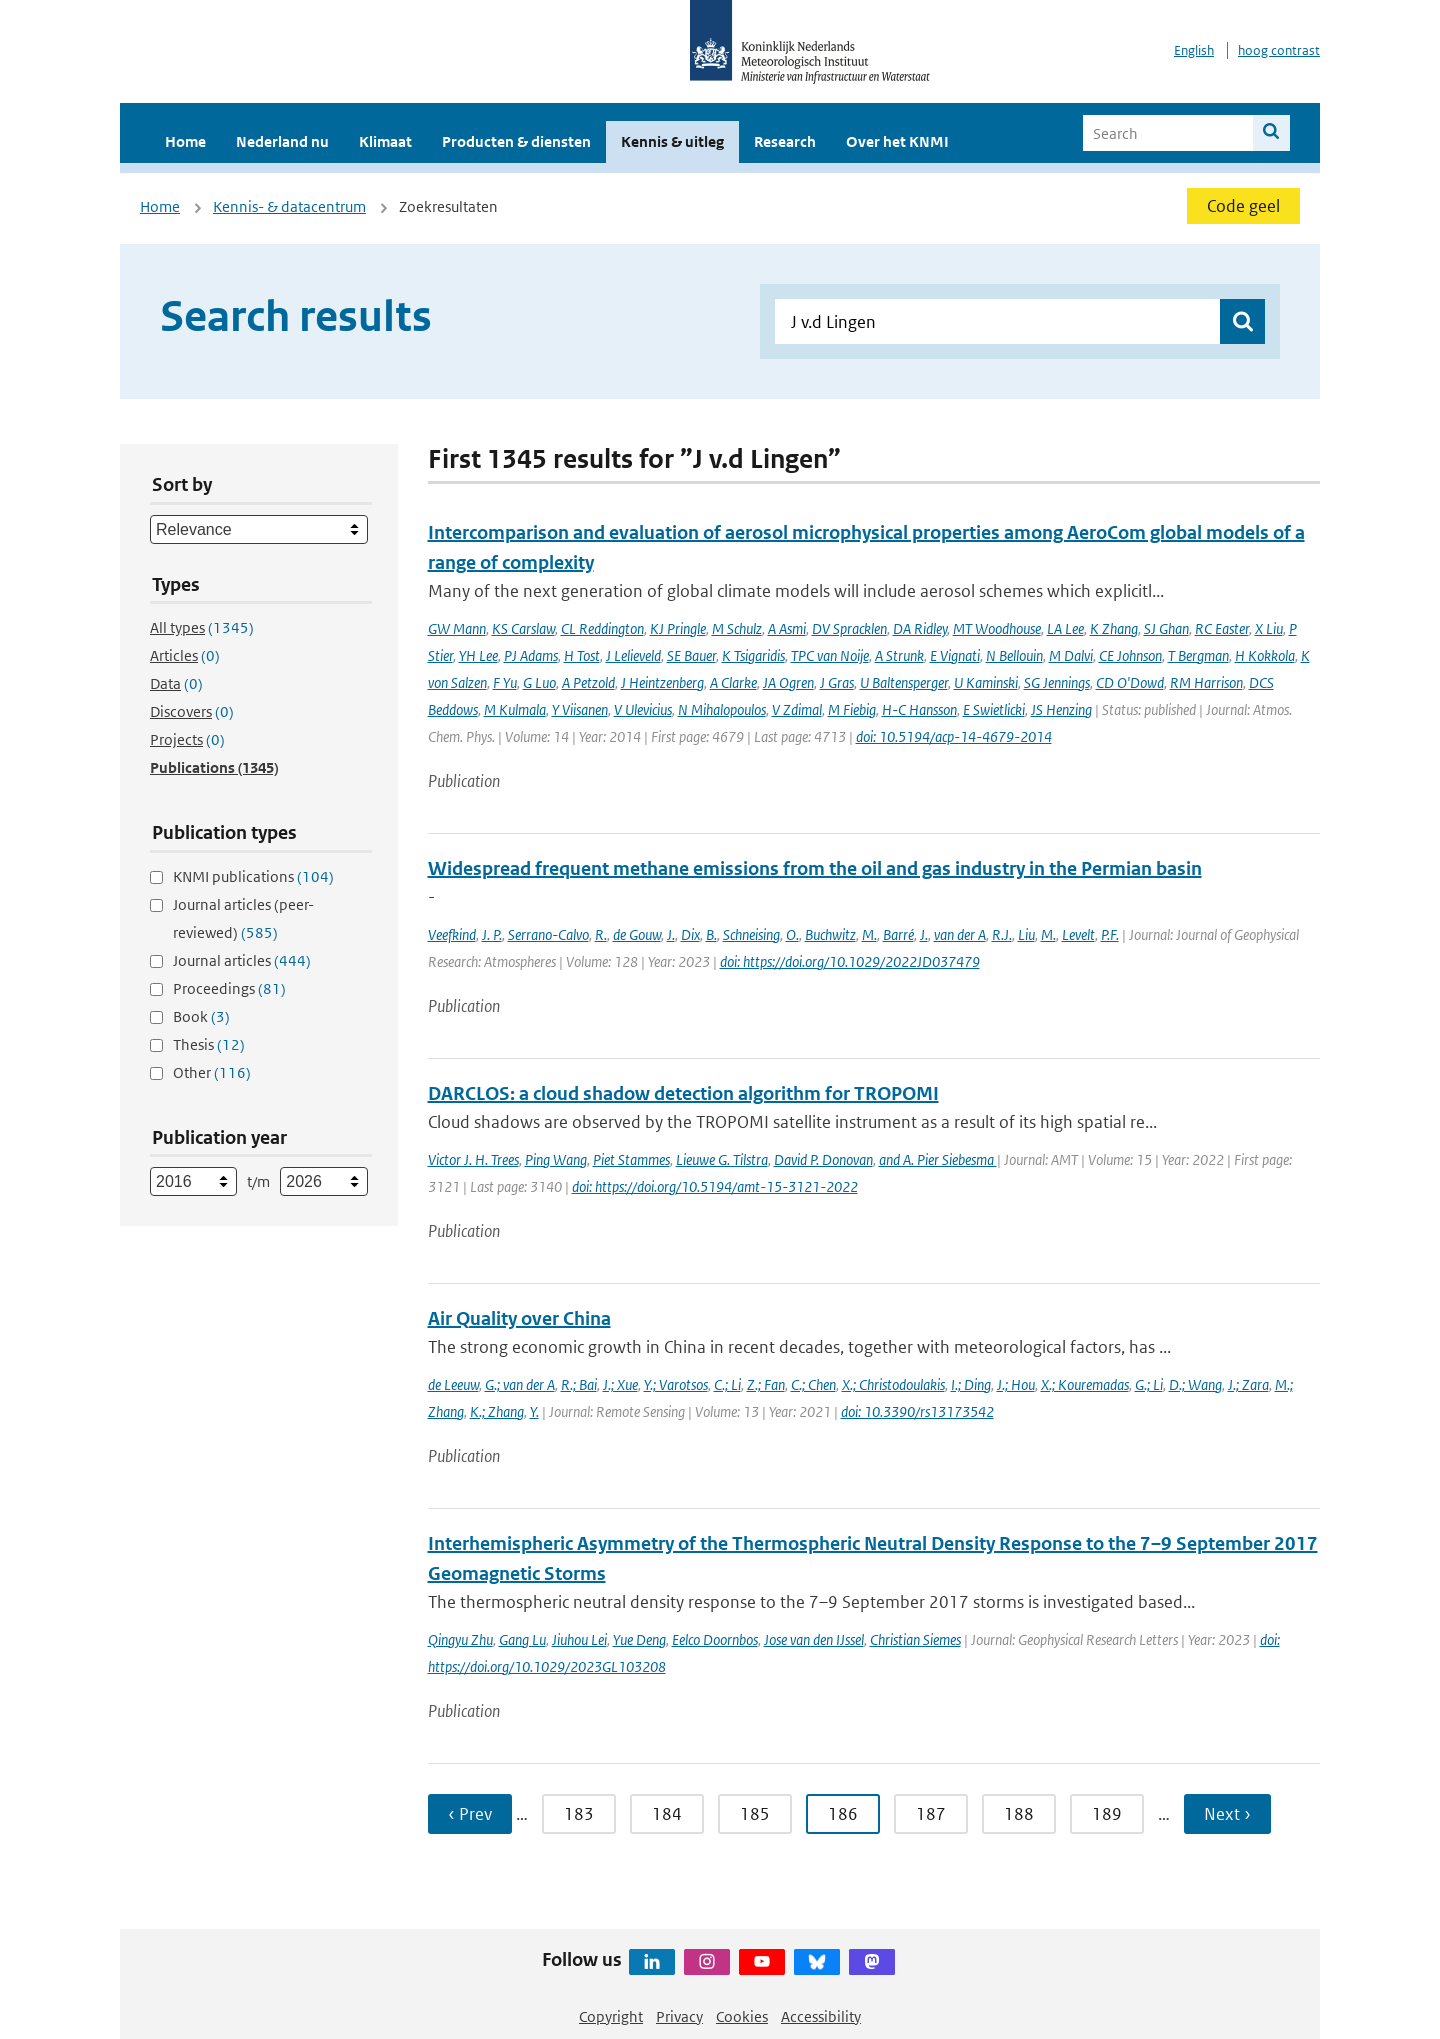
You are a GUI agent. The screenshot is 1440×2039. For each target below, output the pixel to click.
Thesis (209, 1044)
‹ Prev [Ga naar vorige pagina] (470, 1814)
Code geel (1243, 206)
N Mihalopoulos (722, 709)
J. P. (492, 934)
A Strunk (899, 655)
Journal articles (242, 960)
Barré (898, 934)
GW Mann (457, 628)
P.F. (1110, 934)
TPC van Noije (830, 655)
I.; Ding (971, 1384)
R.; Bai (579, 1384)
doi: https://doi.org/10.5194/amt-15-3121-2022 (715, 1186)
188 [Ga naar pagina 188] (1019, 1814)
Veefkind (452, 934)
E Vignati (955, 655)
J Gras (837, 682)
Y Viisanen (580, 709)
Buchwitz (830, 934)
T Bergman (1198, 655)
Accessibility (821, 2016)
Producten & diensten (516, 141)
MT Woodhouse (997, 628)
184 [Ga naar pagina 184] (667, 1814)
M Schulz (737, 628)
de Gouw (637, 934)
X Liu (1269, 628)
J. (671, 934)
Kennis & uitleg (672, 141)
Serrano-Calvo (548, 934)
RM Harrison (1206, 682)
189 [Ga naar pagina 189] (1107, 1814)
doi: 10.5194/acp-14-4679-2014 (954, 736)
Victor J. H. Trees (473, 1159)
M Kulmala (515, 709)
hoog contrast (1279, 50)
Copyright (611, 2016)
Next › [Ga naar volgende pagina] (1227, 1814)
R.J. (1002, 934)
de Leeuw (453, 1384)
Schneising (751, 934)
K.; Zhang (497, 1411)
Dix (690, 934)
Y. (534, 1411)
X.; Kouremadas (1085, 1384)
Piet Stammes (631, 1159)
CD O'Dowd (1130, 682)
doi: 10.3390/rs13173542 (917, 1411)
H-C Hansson (919, 709)
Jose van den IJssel (814, 1639)
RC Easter (1222, 628)
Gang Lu (522, 1639)
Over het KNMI (897, 141)
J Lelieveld (633, 655)
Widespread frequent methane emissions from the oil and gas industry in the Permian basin (815, 868)
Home (185, 141)
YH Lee (478, 655)
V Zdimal (797, 709)
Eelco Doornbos (715, 1639)
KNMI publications (253, 876)
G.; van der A (520, 1384)
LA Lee (1065, 628)
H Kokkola (1265, 655)
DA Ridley (920, 628)
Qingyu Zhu (460, 1639)
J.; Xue (620, 1384)
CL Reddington (602, 628)
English (1194, 50)
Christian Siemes (915, 1639)
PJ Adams (531, 655)
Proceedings (229, 988)
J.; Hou (1016, 1384)
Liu (1026, 934)
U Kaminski (986, 682)
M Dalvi (1071, 655)
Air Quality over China (519, 1318)
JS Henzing (1061, 709)
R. (601, 934)
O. (792, 934)
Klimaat (385, 141)
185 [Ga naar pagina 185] (755, 1814)
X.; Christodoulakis (893, 1384)
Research (785, 141)
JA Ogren (788, 682)
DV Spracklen (849, 628)
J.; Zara (1248, 1384)
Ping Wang (556, 1159)
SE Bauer (691, 655)
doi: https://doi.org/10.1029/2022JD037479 (850, 961)
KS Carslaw (523, 628)
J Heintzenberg (662, 682)
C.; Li (727, 1384)
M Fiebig (852, 709)
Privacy (679, 2016)
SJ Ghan (1166, 628)
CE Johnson (1130, 655)
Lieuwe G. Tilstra (722, 1159)
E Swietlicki (994, 709)
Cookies (742, 2016)
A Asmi (787, 628)
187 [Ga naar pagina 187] (931, 1814)
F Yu (505, 682)
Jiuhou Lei (579, 1639)
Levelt (1078, 934)
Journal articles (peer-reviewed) (243, 918)
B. (711, 934)
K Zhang (1114, 628)
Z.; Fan (766, 1384)
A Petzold (588, 682)
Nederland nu (282, 141)
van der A (960, 934)
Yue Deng (639, 1639)
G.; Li (1149, 1384)
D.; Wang (1195, 1384)
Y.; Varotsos (676, 1384)
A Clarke (733, 682)
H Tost (582, 655)
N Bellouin (1014, 655)
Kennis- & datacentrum (289, 206)
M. (869, 934)
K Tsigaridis (753, 655)
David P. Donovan (823, 1159)
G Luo (539, 682)
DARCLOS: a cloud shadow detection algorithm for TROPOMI (683, 1093)
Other (212, 1072)
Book (201, 1016)
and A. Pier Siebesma (938, 1159)
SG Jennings (1057, 682)
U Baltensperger (904, 682)
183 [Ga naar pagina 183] (579, 1814)
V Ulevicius (643, 709)
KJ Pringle (678, 628)
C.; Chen (813, 1384)
